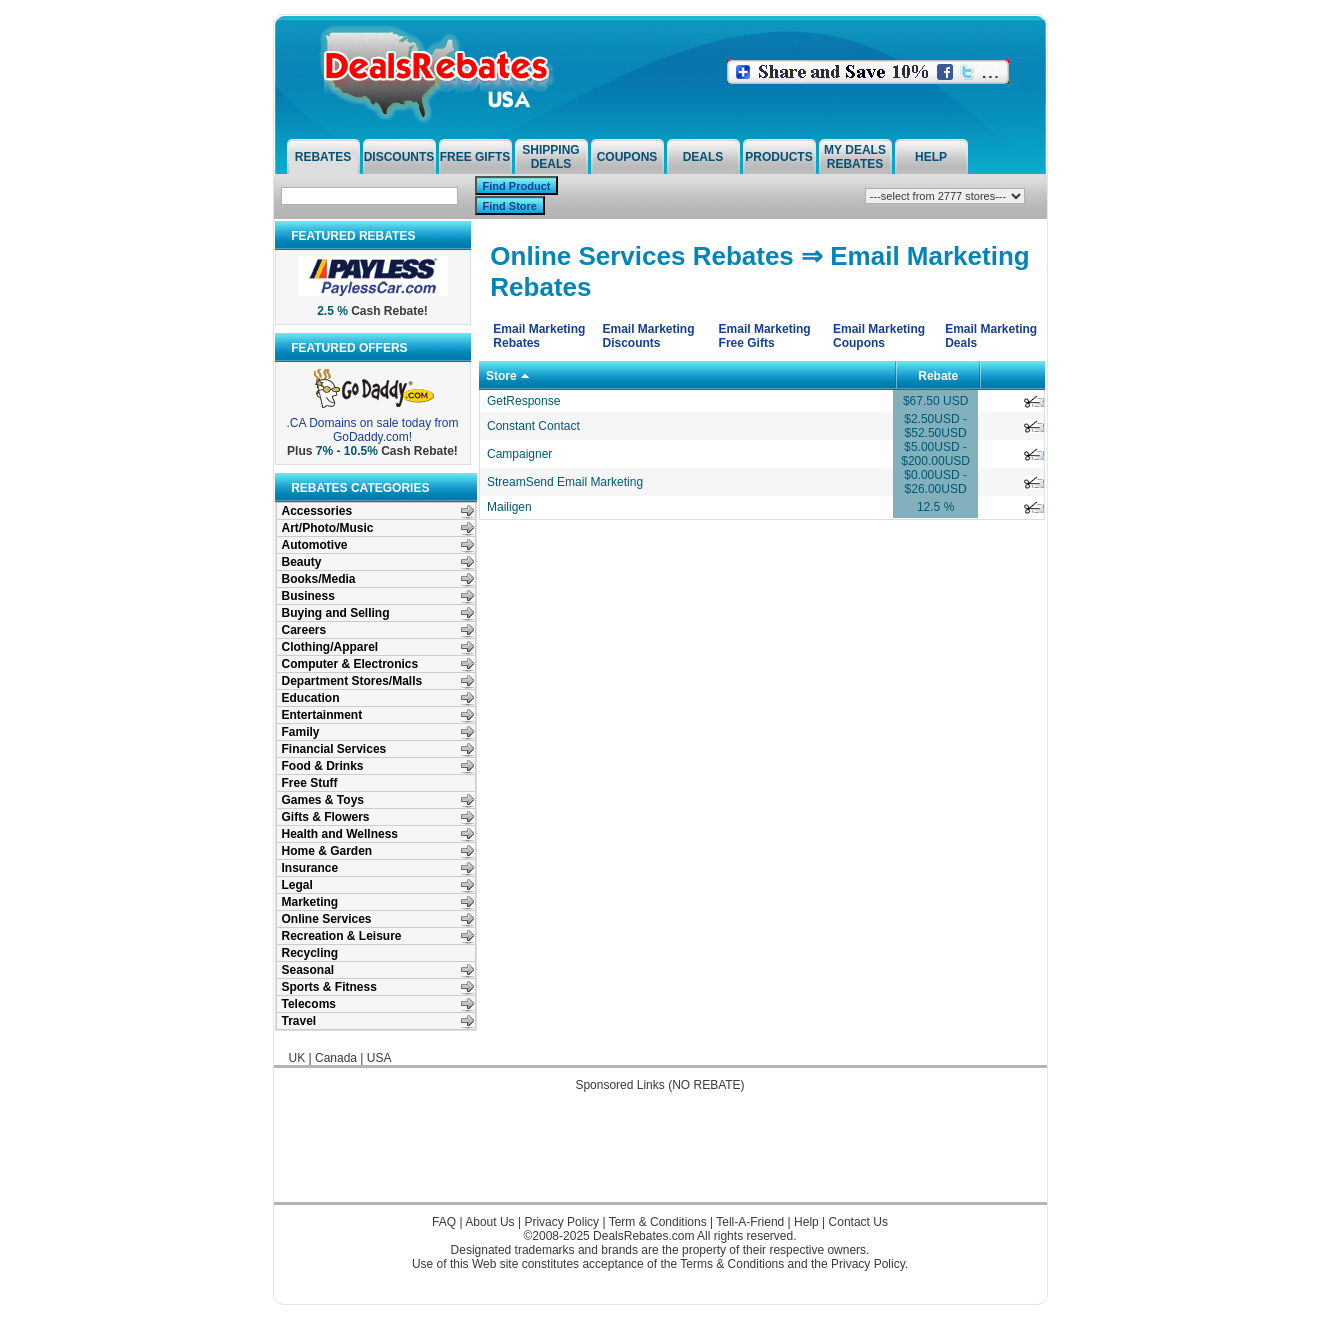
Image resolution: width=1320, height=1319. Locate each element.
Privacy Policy (561, 1222)
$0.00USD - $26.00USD (935, 482)
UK (297, 1058)
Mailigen (509, 507)
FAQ (444, 1222)
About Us (489, 1222)
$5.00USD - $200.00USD (935, 454)
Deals (703, 157)
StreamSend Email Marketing (565, 482)
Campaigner (519, 454)
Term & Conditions (658, 1222)
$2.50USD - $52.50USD (935, 426)
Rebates (323, 157)
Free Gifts (475, 157)
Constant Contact (533, 426)
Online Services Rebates (641, 256)
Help (931, 157)
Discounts (399, 157)
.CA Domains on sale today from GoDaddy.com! (372, 430)
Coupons (627, 157)
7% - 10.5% (347, 451)
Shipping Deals (550, 157)
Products (778, 157)
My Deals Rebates (855, 157)
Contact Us (858, 1222)
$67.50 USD (935, 401)
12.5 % (935, 507)
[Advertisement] (660, 1157)
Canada (336, 1058)
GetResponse (523, 401)
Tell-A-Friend (750, 1222)
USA (379, 1058)
